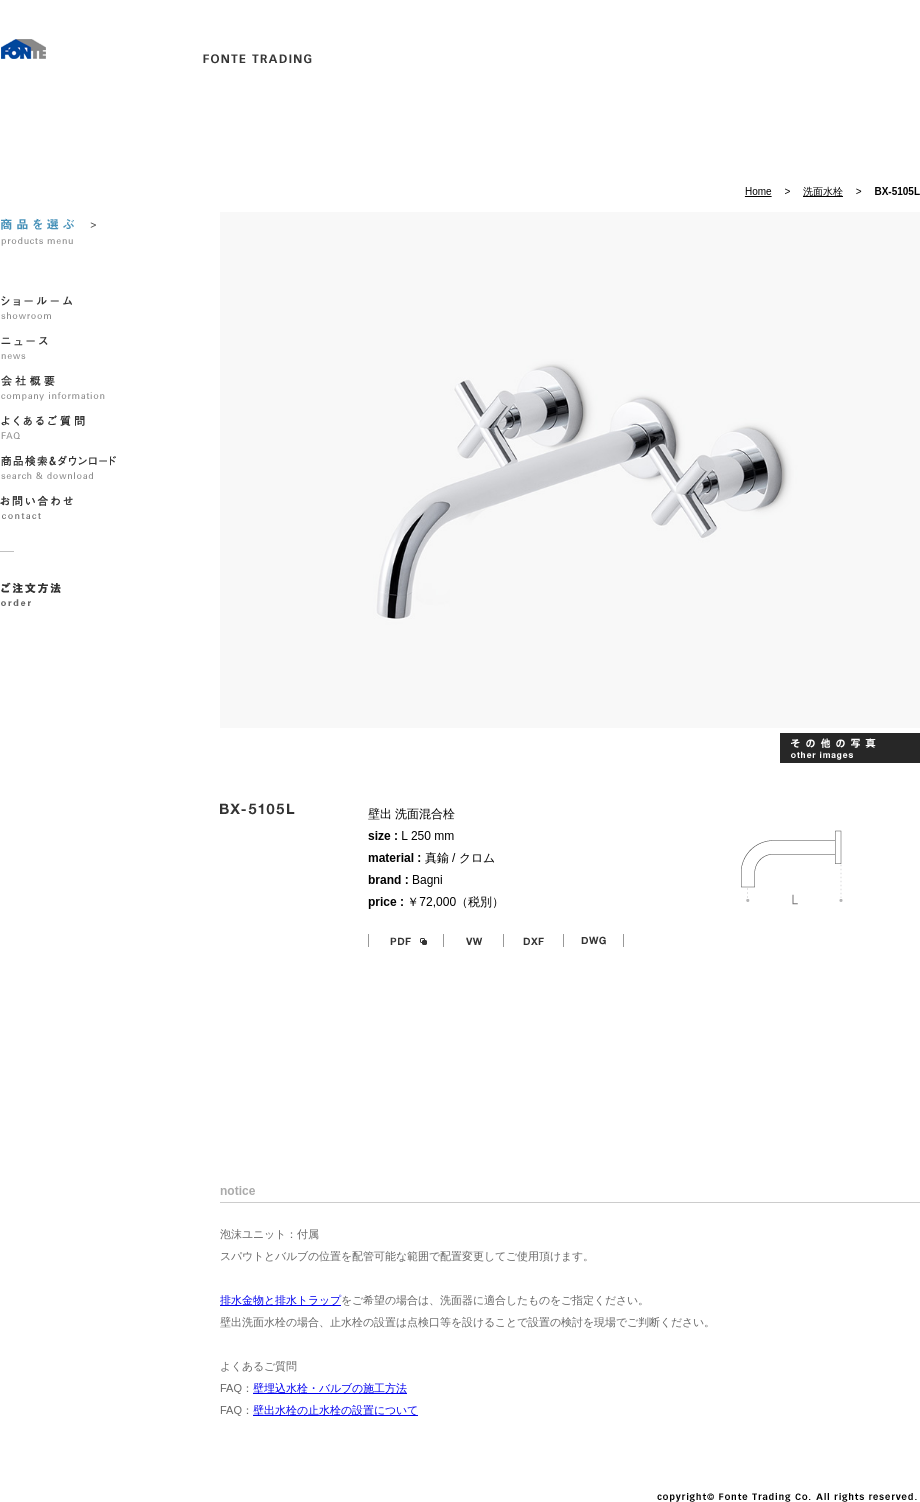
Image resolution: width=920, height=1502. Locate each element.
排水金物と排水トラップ (280, 1300)
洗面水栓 (823, 191)
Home (758, 191)
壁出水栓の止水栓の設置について (335, 1410)
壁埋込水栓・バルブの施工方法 (330, 1388)
